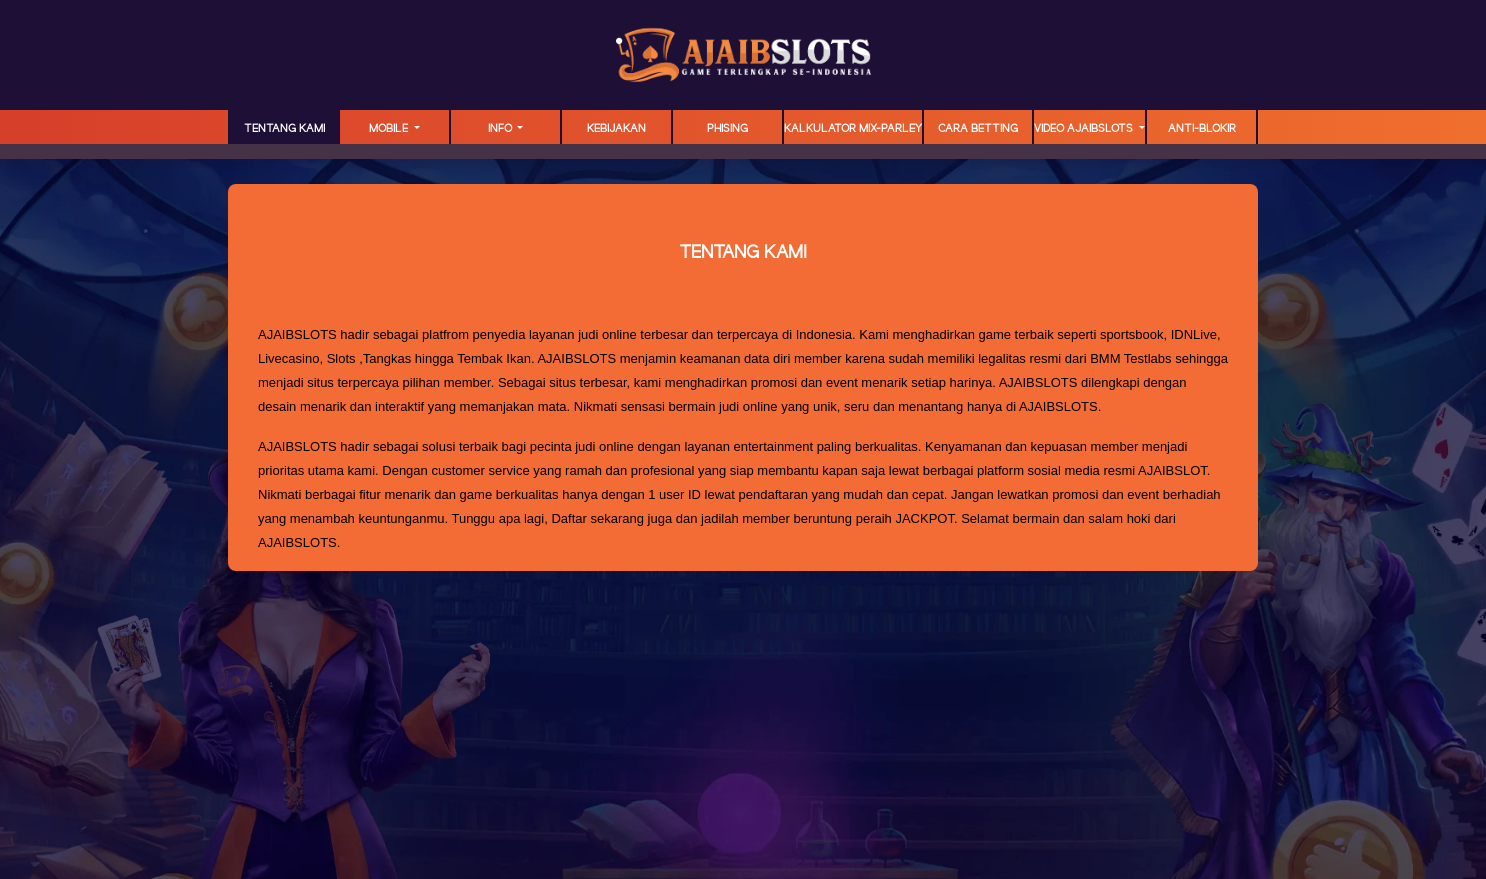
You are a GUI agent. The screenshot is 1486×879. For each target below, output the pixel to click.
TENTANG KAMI (284, 129)
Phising (727, 129)
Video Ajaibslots (1085, 129)
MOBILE (390, 129)
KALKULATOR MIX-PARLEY (853, 129)
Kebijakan (616, 129)
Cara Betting (978, 129)
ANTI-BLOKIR (1202, 129)
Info (501, 129)
